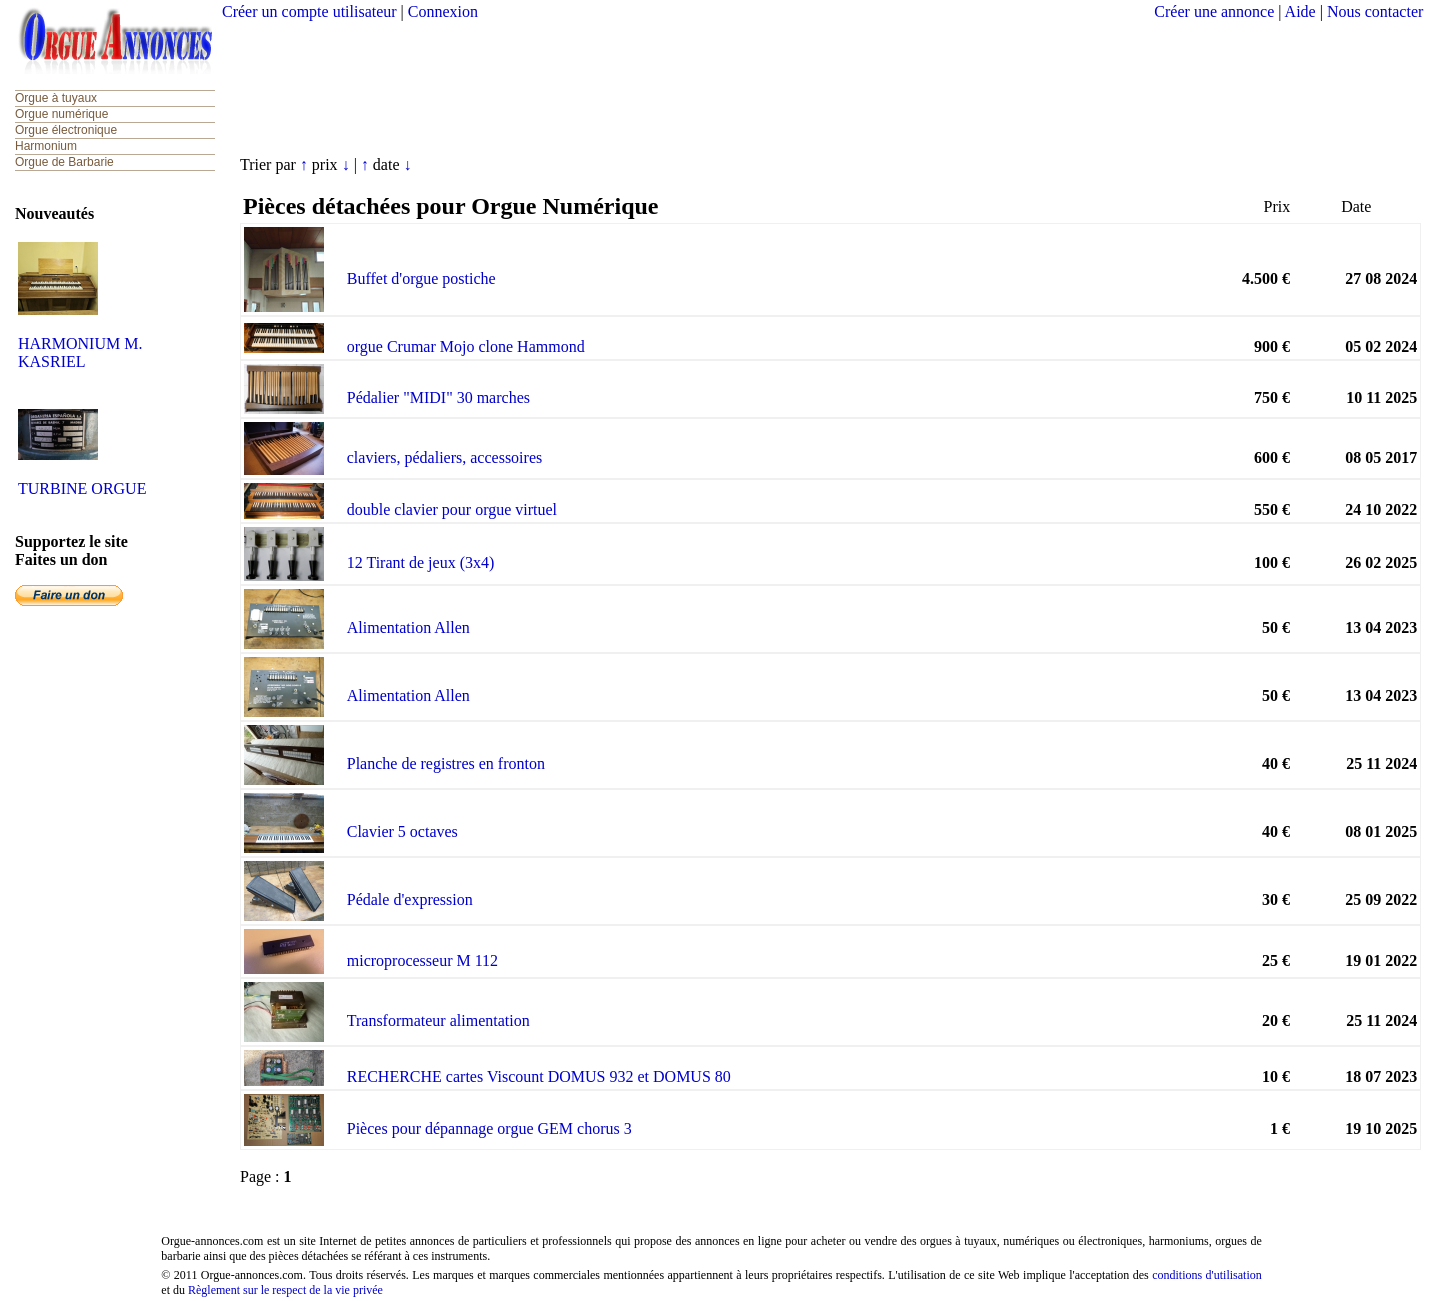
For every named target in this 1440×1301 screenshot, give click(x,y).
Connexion (443, 11)
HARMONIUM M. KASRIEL (80, 352)
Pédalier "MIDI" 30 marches (438, 397)
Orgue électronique (66, 130)
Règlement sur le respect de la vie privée (285, 1290)
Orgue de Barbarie (64, 162)
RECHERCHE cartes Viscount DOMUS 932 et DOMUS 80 (539, 1076)
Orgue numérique (61, 114)
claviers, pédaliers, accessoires (444, 457)
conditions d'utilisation (1207, 1275)
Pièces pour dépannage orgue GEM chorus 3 (489, 1128)
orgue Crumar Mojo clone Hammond (466, 346)
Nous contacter (1375, 11)
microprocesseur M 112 (422, 960)
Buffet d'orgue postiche (421, 278)
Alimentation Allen (408, 627)
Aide (1300, 11)
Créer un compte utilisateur (309, 11)
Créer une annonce (1214, 11)
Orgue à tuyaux (56, 98)
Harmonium (46, 146)
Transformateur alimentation (438, 1020)
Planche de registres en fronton (446, 763)
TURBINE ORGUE (82, 488)
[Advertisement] (823, 85)
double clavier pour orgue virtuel (452, 509)
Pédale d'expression (410, 899)
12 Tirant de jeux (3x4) (421, 562)
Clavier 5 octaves (402, 831)
